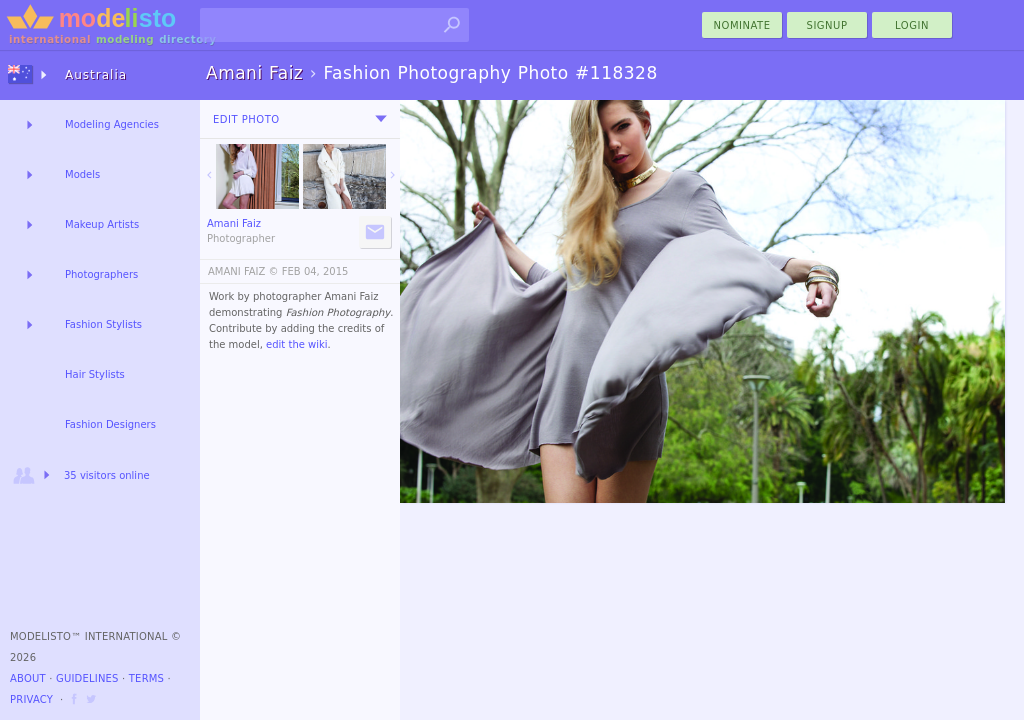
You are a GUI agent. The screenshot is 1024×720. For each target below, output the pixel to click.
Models (82, 174)
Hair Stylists (95, 374)
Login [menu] (912, 25)
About (28, 678)
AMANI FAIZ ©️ (243, 271)
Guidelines (87, 678)
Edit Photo (246, 119)
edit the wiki (297, 344)
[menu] (381, 119)
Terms (146, 678)
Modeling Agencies (112, 124)
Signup (827, 25)
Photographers (101, 274)
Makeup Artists (102, 224)
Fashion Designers (110, 424)
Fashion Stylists (103, 324)
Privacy (31, 699)
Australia (96, 75)
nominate (742, 25)
